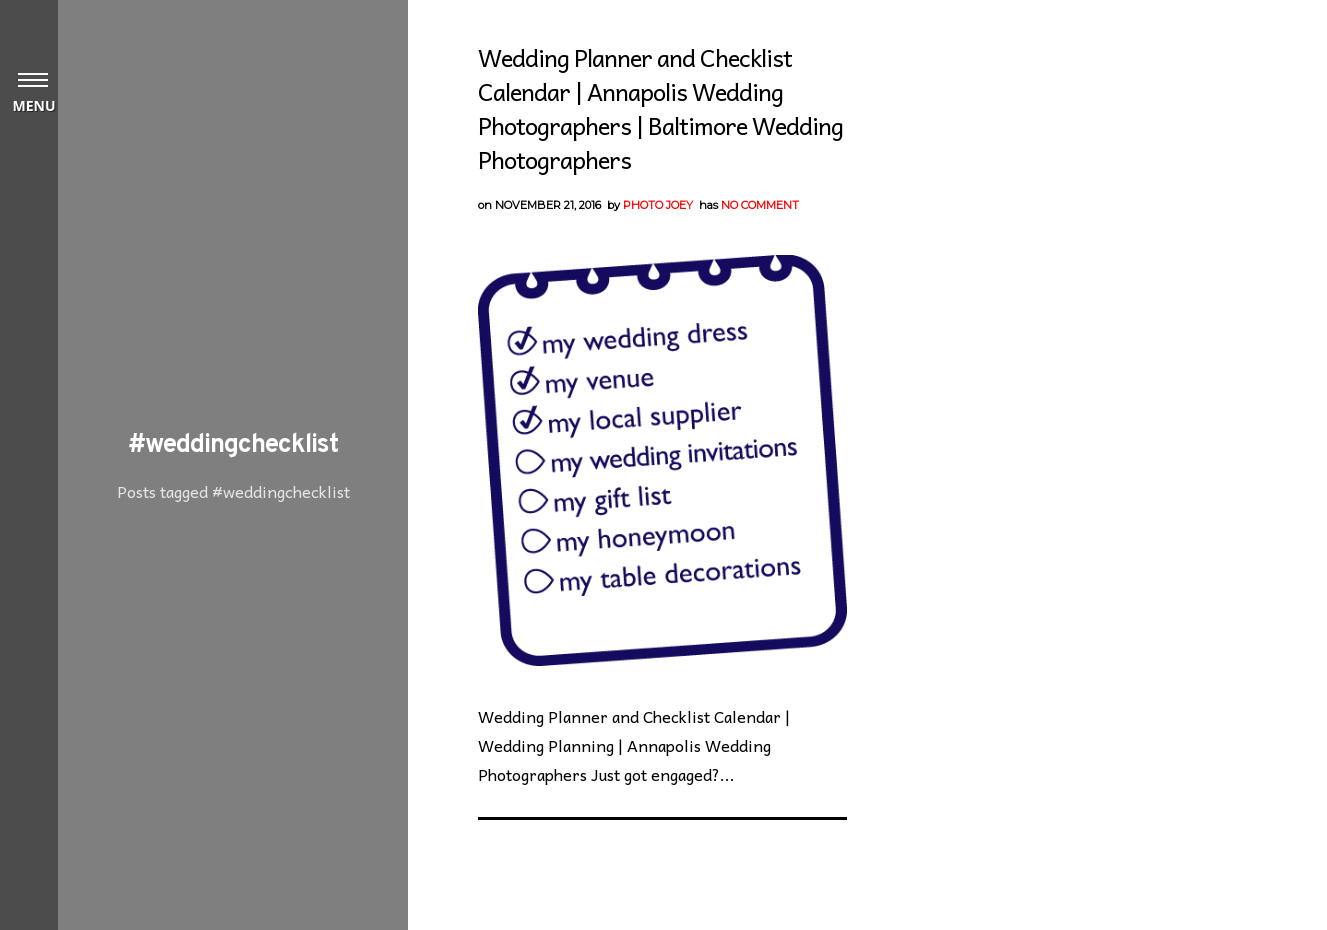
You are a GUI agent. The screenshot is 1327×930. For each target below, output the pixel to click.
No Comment (760, 205)
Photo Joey (658, 205)
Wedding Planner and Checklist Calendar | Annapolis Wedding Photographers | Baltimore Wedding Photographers (660, 108)
